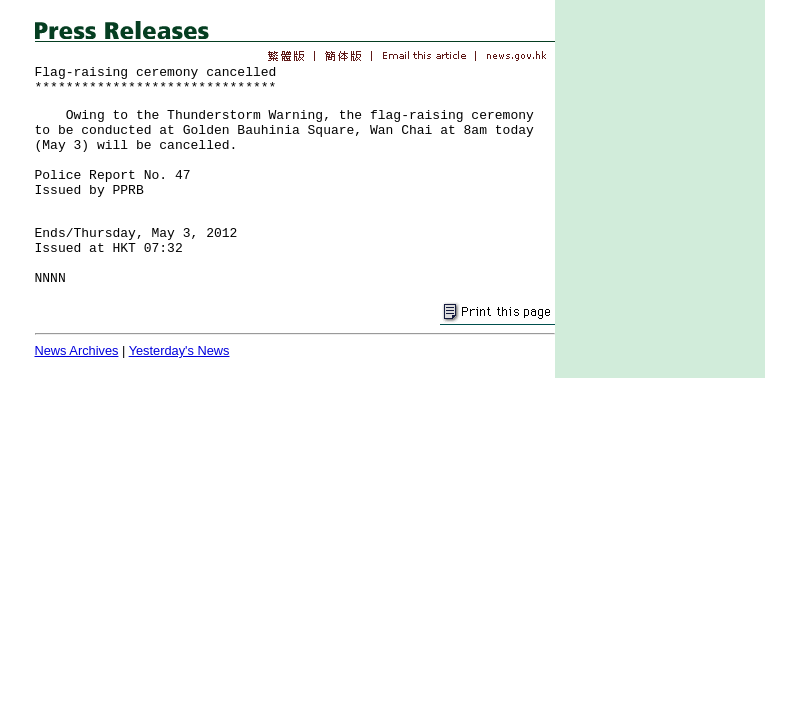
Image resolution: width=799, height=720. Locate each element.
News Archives (77, 350)
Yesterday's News (179, 350)
